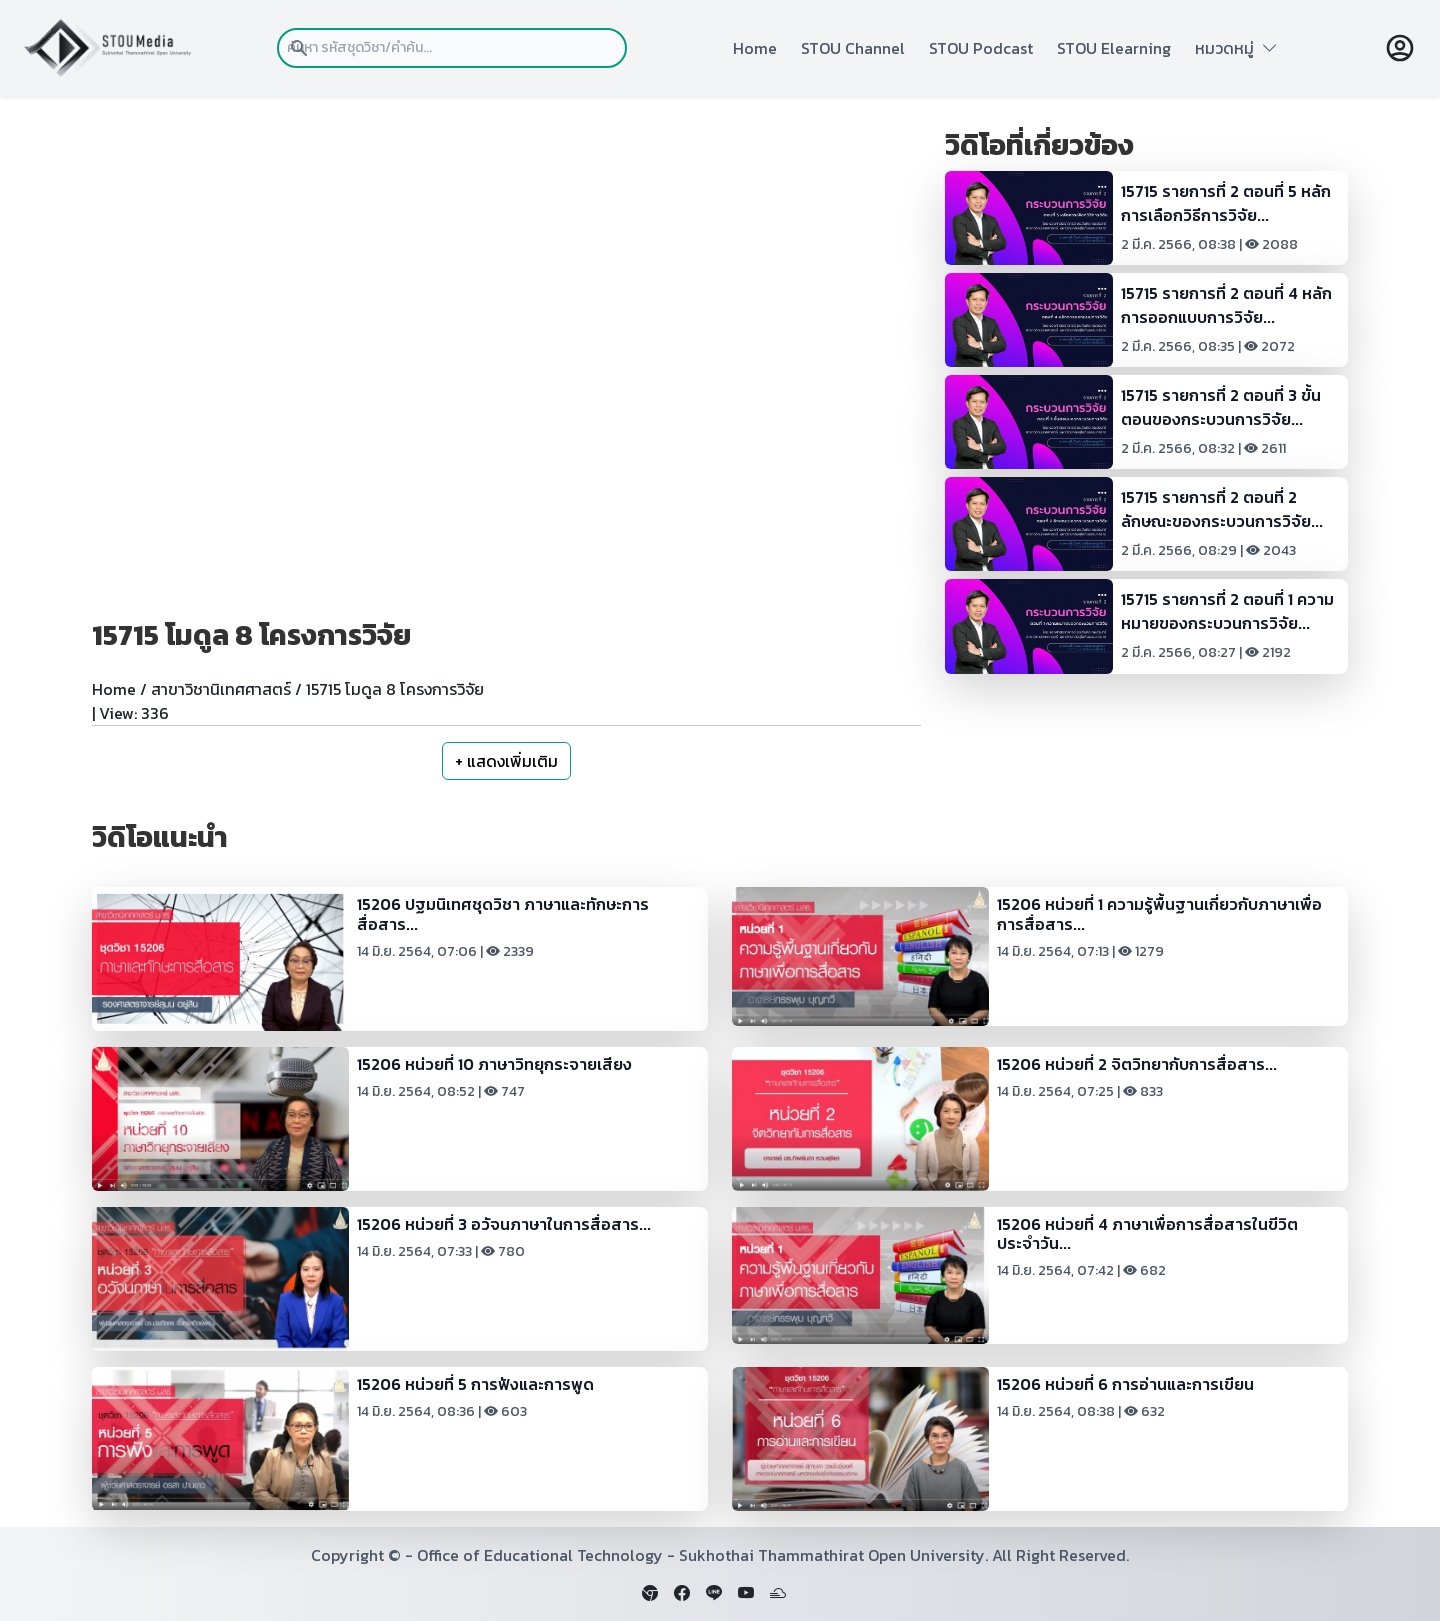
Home (755, 48)
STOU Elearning (1114, 48)
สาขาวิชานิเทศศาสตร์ (221, 689)
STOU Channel (853, 48)
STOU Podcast (981, 48)
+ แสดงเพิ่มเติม (506, 761)
